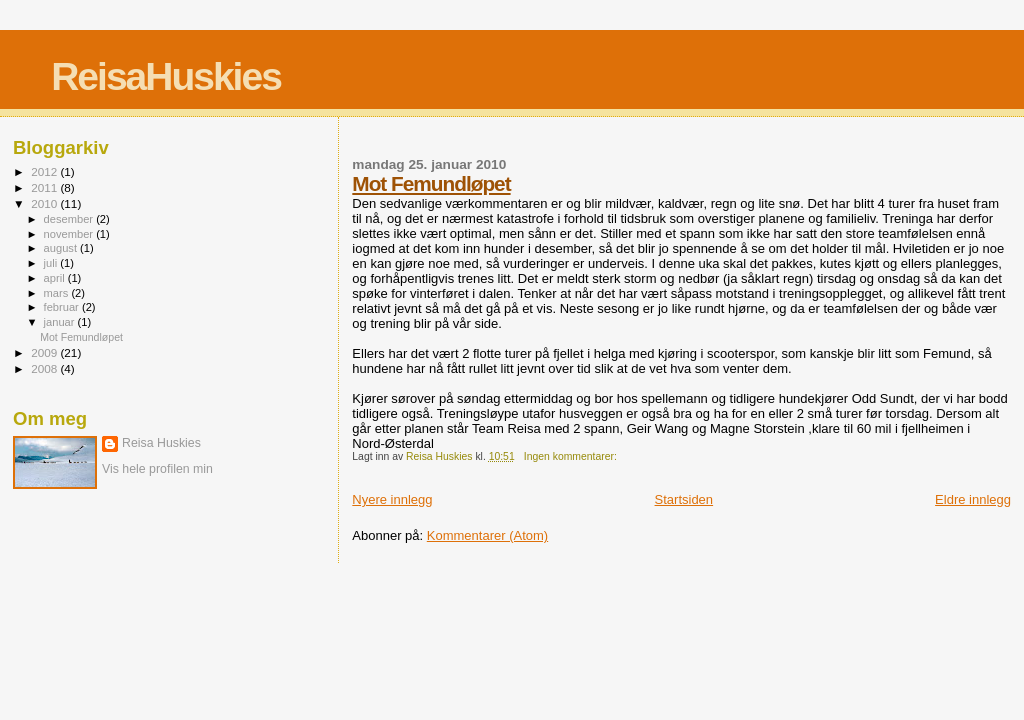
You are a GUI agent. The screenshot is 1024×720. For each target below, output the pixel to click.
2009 (45, 352)
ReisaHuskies (166, 76)
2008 (45, 368)
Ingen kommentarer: (572, 456)
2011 (45, 187)
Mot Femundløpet (431, 183)
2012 (45, 171)
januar (61, 322)
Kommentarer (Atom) (487, 535)
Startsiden (684, 499)
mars (58, 293)
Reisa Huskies (161, 443)
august (62, 248)
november (70, 234)
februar (63, 307)
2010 (45, 203)
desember (70, 219)
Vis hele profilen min (157, 469)
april (56, 278)
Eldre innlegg (973, 499)
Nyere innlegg (392, 499)
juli (52, 263)
